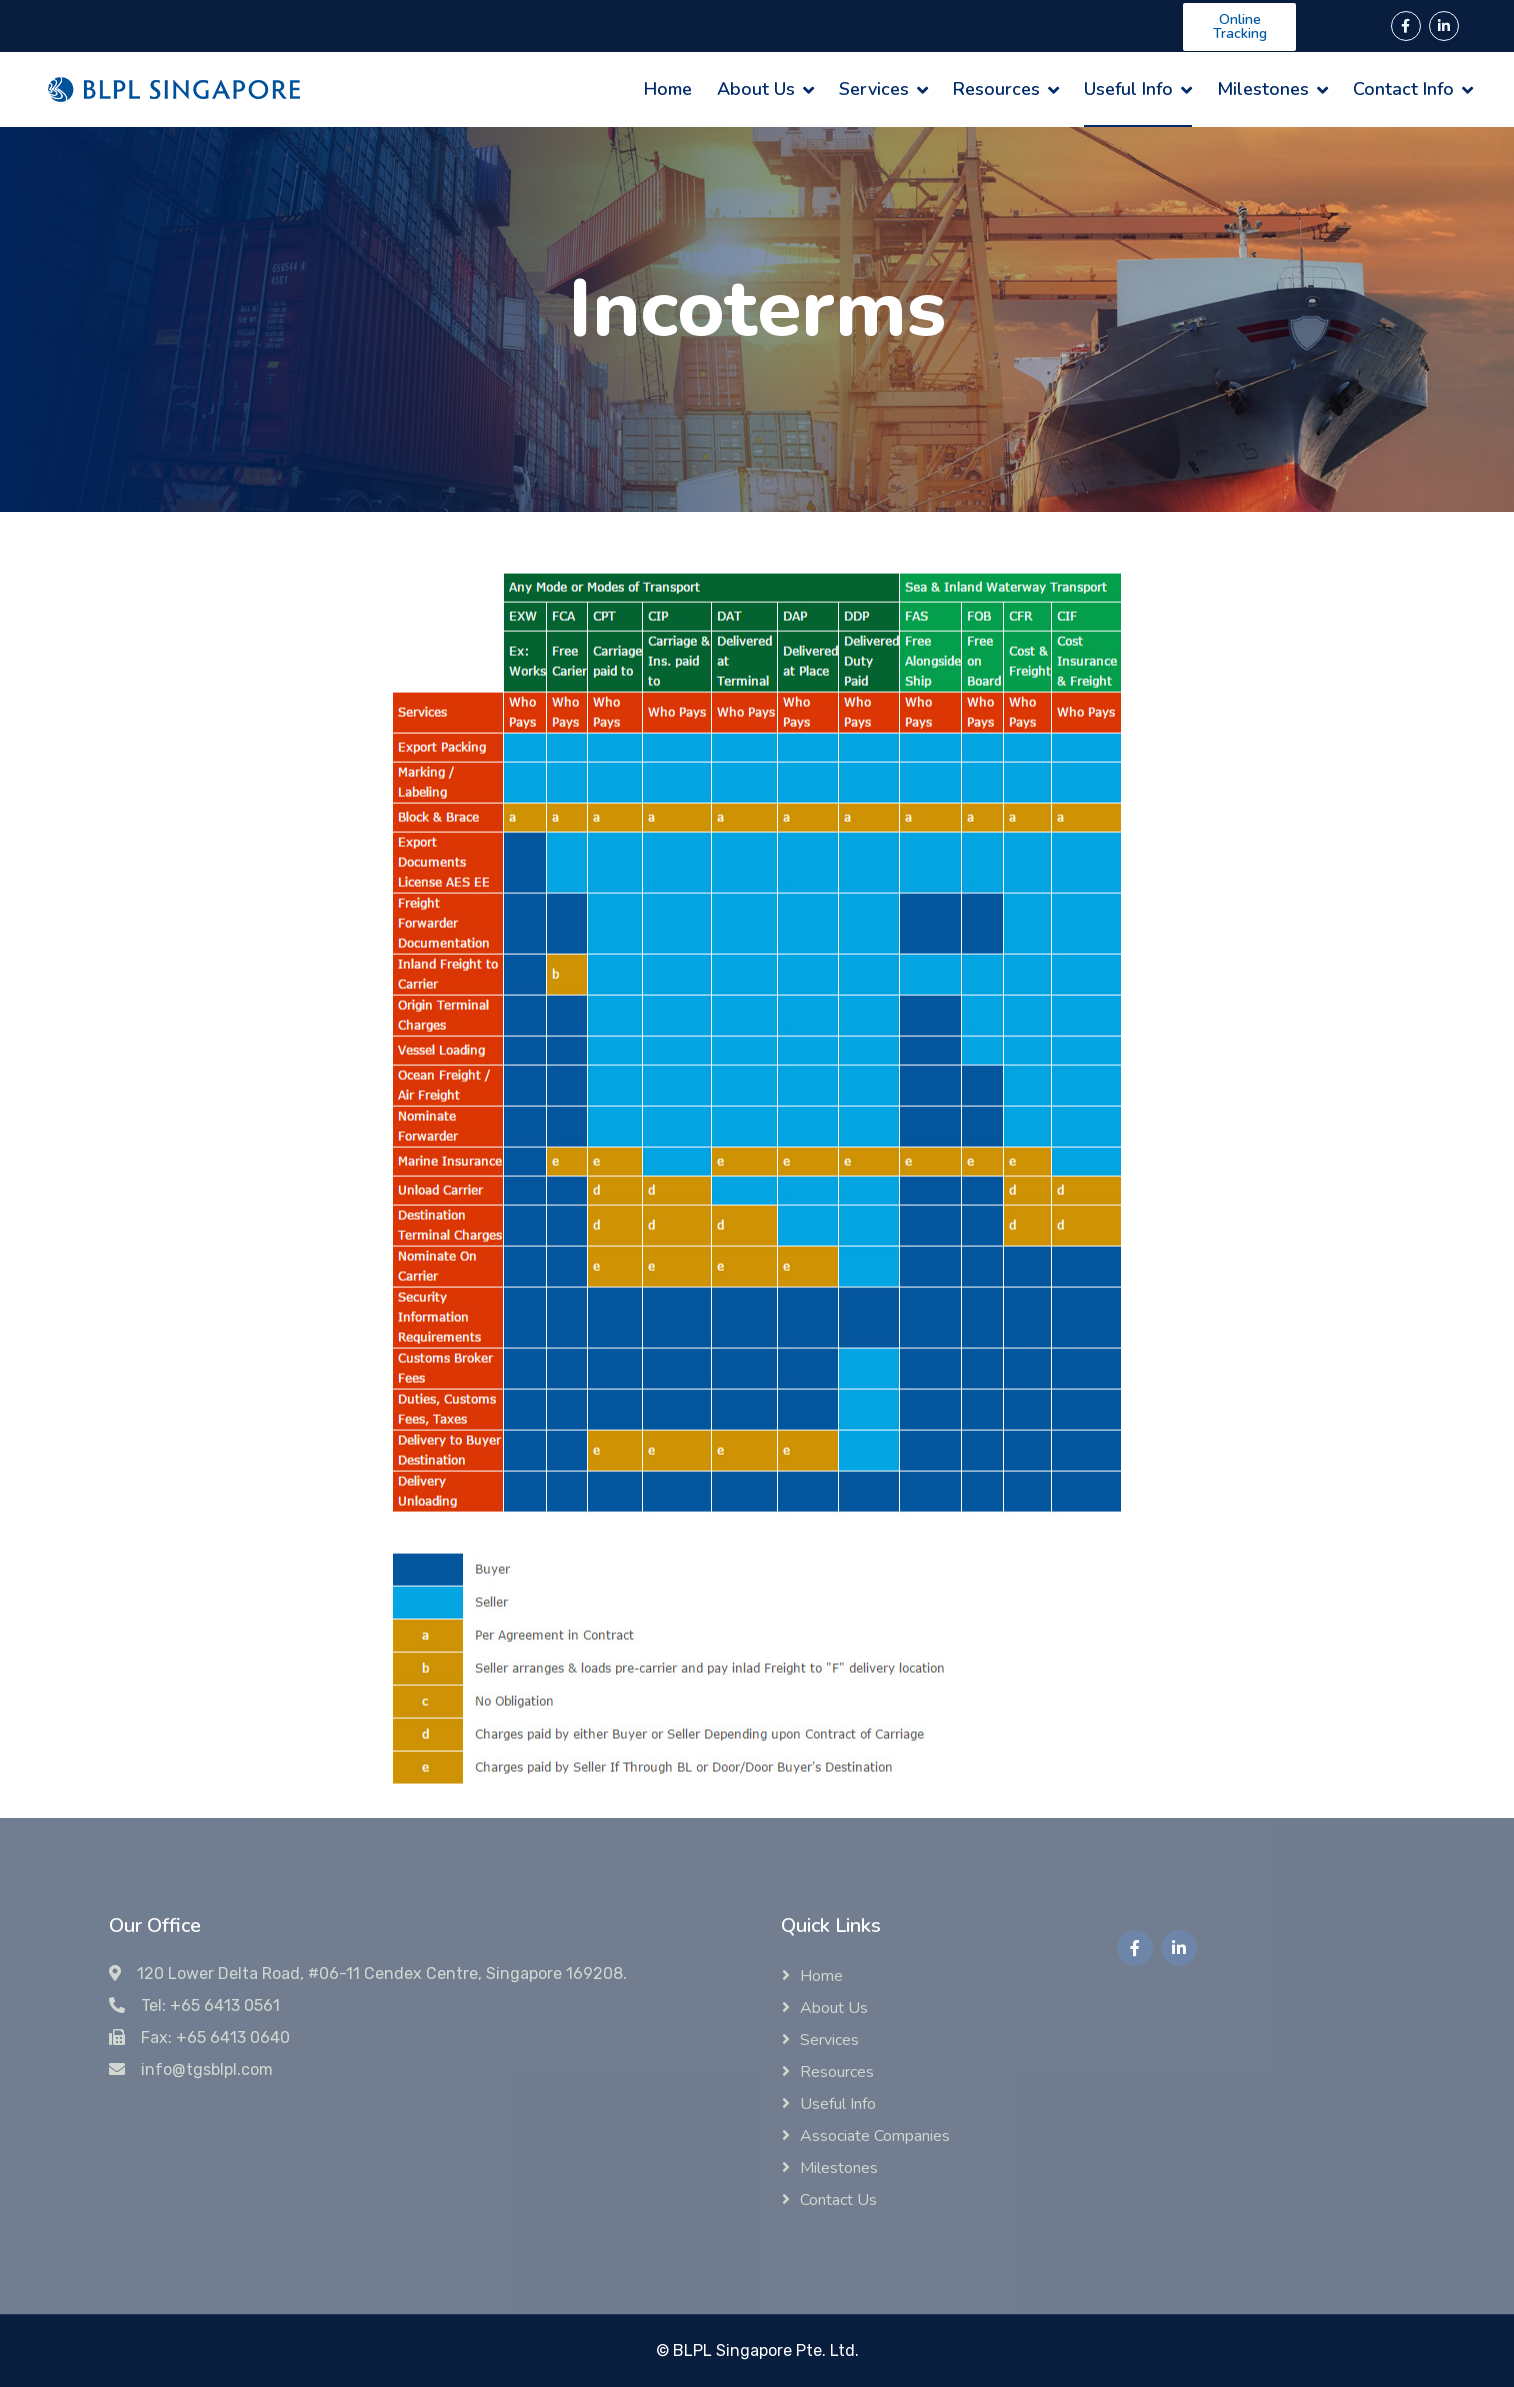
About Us (756, 89)
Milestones (1263, 89)
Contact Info (1403, 89)
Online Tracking (1240, 26)
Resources (996, 89)
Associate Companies (875, 2136)
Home (668, 89)
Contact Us (838, 2200)
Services (874, 89)
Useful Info (1128, 89)
